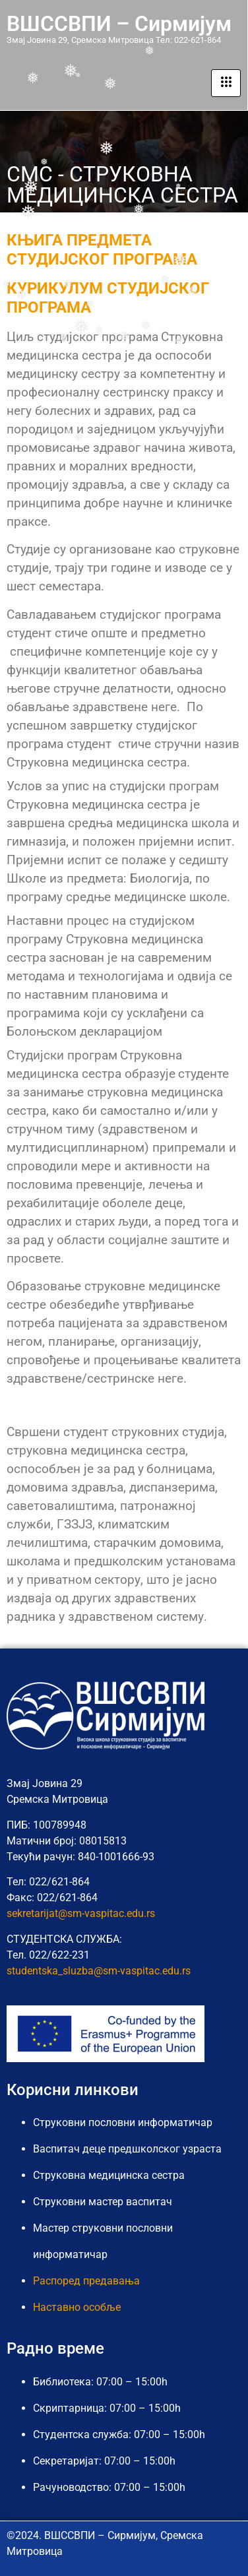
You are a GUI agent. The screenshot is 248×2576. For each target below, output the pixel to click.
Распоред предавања (86, 2281)
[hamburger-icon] (226, 83)
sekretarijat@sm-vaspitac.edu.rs (81, 1913)
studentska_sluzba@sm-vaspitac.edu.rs (99, 1970)
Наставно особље (77, 2307)
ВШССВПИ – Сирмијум (119, 23)
